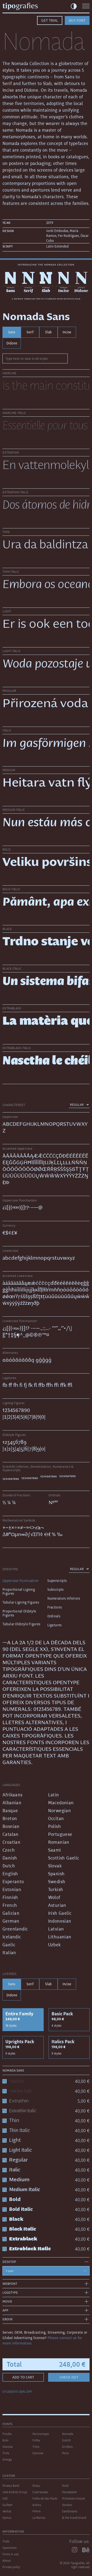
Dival (65, 2486)
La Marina (38, 2518)
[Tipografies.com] (28, 6)
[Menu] (86, 6)
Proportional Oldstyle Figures (19, 1613)
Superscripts (57, 1581)
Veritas (6, 2511)
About (6, 2560)
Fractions (54, 1607)
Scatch (66, 2440)
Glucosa (7, 2447)
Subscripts (55, 1590)
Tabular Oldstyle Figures (21, 1624)
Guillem (7, 2505)
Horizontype (40, 2434)
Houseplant (69, 2492)
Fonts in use (10, 2554)
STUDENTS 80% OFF (17, 2391)
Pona (65, 2453)
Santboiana (69, 2511)
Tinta (35, 2447)
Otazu (36, 2486)
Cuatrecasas (40, 2492)
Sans (11, 332)
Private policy (11, 2567)
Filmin (36, 2511)
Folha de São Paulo (44, 2498)
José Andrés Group (14, 2492)
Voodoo (67, 2505)
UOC (5, 2498)
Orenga (7, 2459)
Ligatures (54, 1625)
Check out (69, 2377)
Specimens (9, 2548)
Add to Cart (23, 2377)
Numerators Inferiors (63, 1598)
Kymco (6, 2518)
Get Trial (49, 20)
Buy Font (77, 20)
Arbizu (36, 2505)
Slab (48, 332)
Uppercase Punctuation (20, 1581)
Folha (36, 2440)
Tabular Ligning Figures (20, 1602)
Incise (67, 332)
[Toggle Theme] (73, 6)
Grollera (67, 2447)
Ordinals (53, 1616)
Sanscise (37, 2453)
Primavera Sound (73, 2498)
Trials (5, 2541)
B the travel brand (74, 2518)
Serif (30, 332)
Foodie (7, 2434)
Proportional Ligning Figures (18, 1591)
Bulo (5, 2440)
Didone (11, 343)
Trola (5, 2453)
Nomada (67, 2434)
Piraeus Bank (10, 2486)
